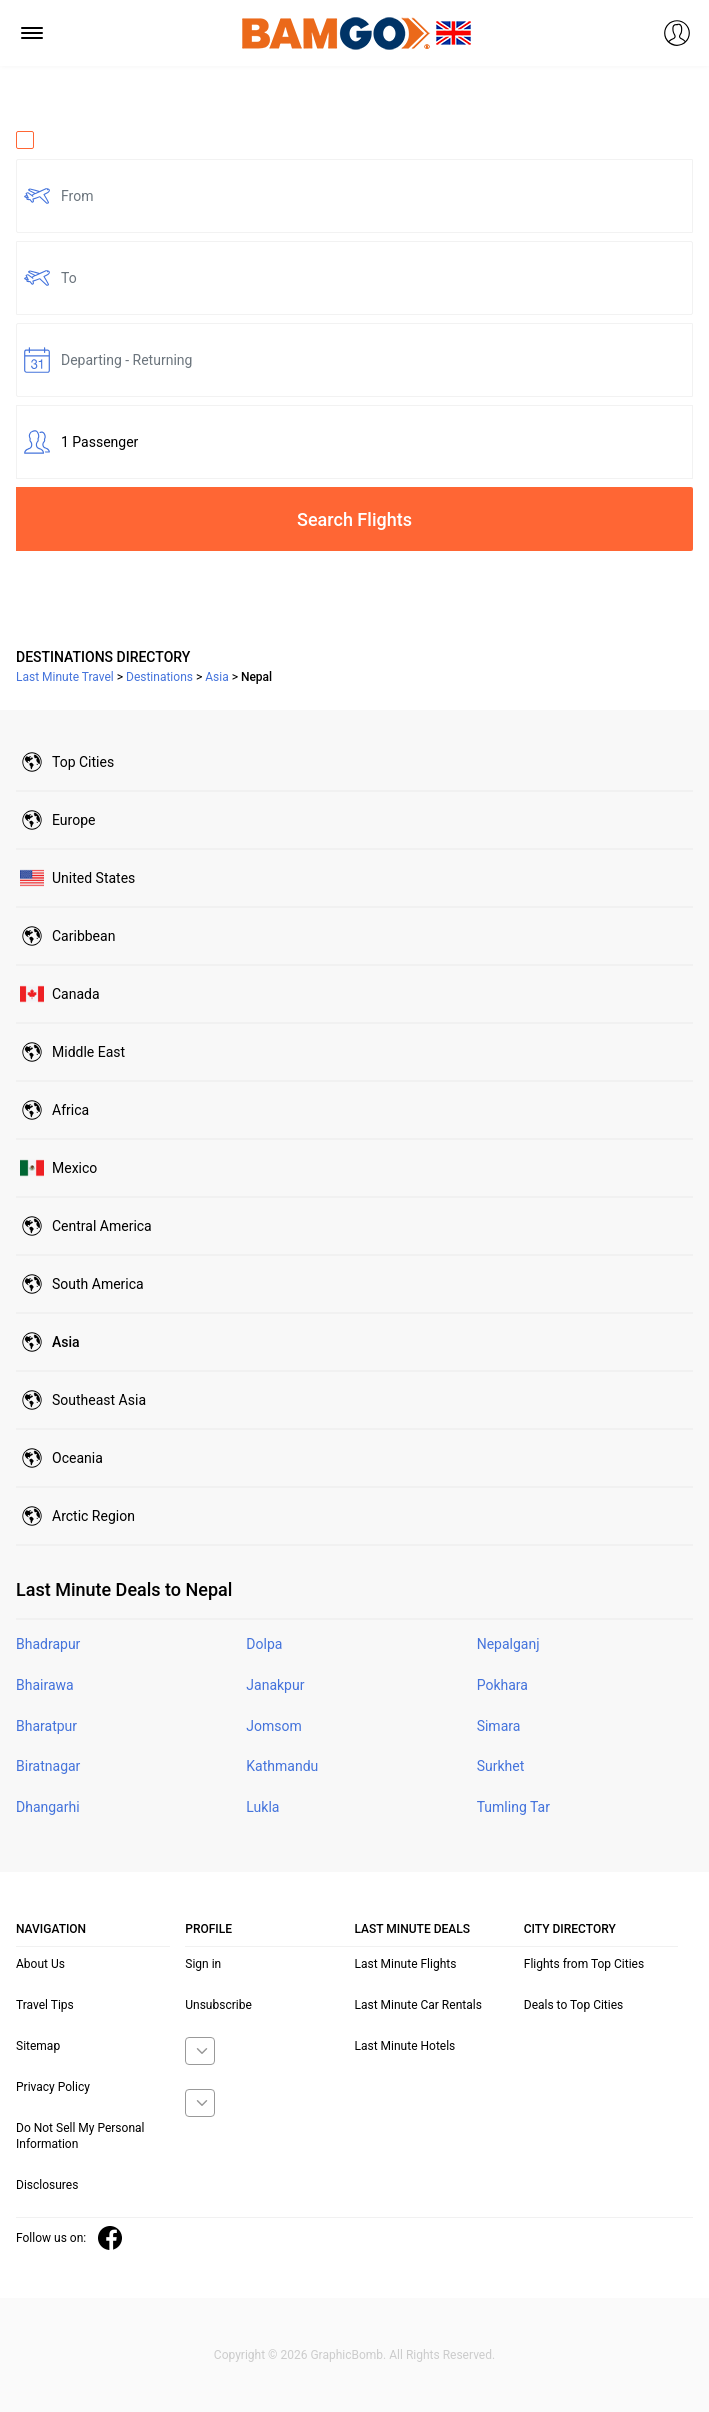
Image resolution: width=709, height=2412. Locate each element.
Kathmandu (282, 1766)
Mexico (74, 1168)
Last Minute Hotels (405, 2046)
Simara (499, 1726)
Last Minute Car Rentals (418, 2005)
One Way (56, 140)
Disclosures (47, 2185)
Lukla (262, 1807)
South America (98, 1284)
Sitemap (38, 2046)
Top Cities (83, 762)
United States (93, 878)
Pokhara (502, 1685)
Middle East (88, 1052)
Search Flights (354, 519)
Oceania (77, 1458)
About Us (40, 1964)
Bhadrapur (48, 1644)
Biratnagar (48, 1766)
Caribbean (83, 936)
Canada (76, 994)
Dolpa (264, 1644)
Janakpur (275, 1685)
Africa (70, 1110)
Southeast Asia (99, 1400)
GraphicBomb (346, 2355)
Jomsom (273, 1726)
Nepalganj (508, 1644)
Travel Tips (45, 2005)
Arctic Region (93, 1516)
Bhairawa (45, 1685)
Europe (73, 820)
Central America (102, 1226)
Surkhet (501, 1766)
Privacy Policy (53, 2087)
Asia (66, 1342)
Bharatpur (46, 1726)
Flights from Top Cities (584, 1964)
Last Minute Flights (406, 1964)
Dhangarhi (48, 1807)
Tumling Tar (513, 1807)
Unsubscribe (218, 2005)
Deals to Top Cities (574, 2005)
